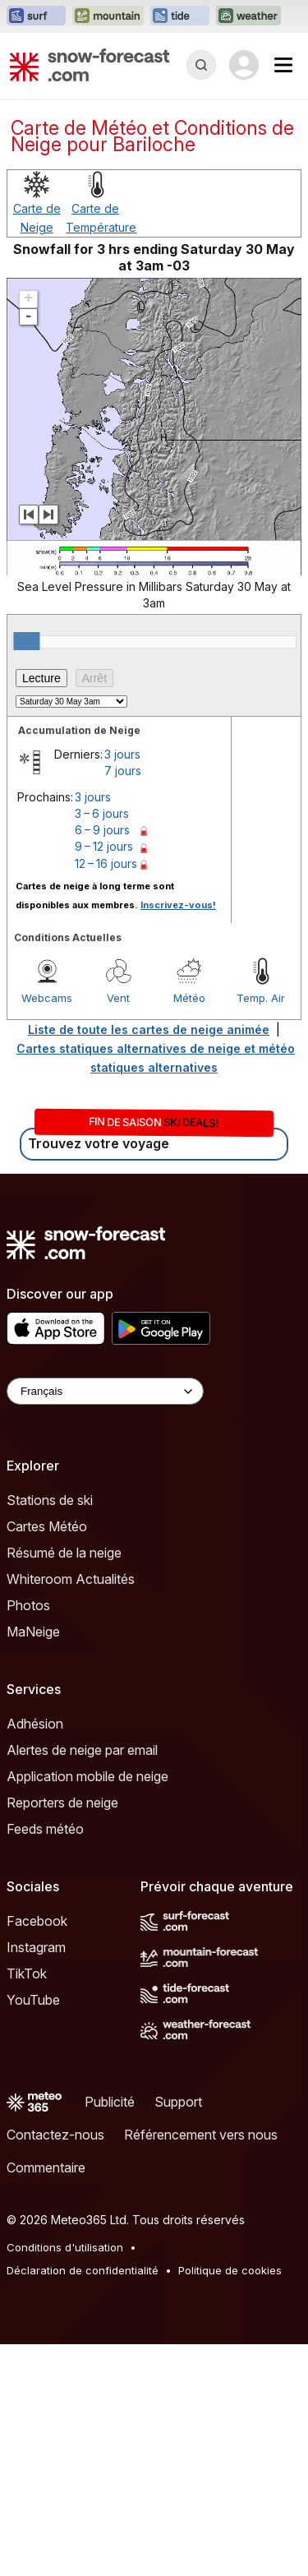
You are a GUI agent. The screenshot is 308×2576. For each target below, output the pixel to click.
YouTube (33, 2231)
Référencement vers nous (201, 2366)
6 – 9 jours (102, 1062)
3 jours (122, 986)
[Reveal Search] (201, 65)
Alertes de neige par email (82, 1982)
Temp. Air (261, 1229)
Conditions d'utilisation (65, 2479)
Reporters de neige (62, 2034)
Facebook (37, 2152)
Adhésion (35, 1955)
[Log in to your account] (244, 65)
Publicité (110, 2333)
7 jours (122, 1002)
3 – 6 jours (102, 1045)
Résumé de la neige (64, 1784)
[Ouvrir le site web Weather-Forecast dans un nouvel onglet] (248, 16)
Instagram (36, 2179)
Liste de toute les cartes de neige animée (148, 1261)
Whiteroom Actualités (71, 1811)
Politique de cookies (230, 2502)
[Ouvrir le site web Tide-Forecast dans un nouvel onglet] (179, 16)
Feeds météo (45, 2060)
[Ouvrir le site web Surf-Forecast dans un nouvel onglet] (36, 16)
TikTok (27, 2205)
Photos (28, 1837)
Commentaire (46, 2399)
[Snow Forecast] (89, 64)
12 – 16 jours (106, 1095)
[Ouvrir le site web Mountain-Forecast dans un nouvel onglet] (108, 16)
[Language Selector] (105, 1623)
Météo (189, 1229)
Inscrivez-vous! (178, 1137)
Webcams (46, 1229)
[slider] (26, 873)
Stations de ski (50, 1732)
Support (178, 2333)
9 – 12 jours (104, 1078)
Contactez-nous (55, 2366)
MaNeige (33, 1863)
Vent (118, 1229)
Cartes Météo (47, 1758)
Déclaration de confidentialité (83, 2502)
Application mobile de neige (87, 2008)
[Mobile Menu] (283, 65)
